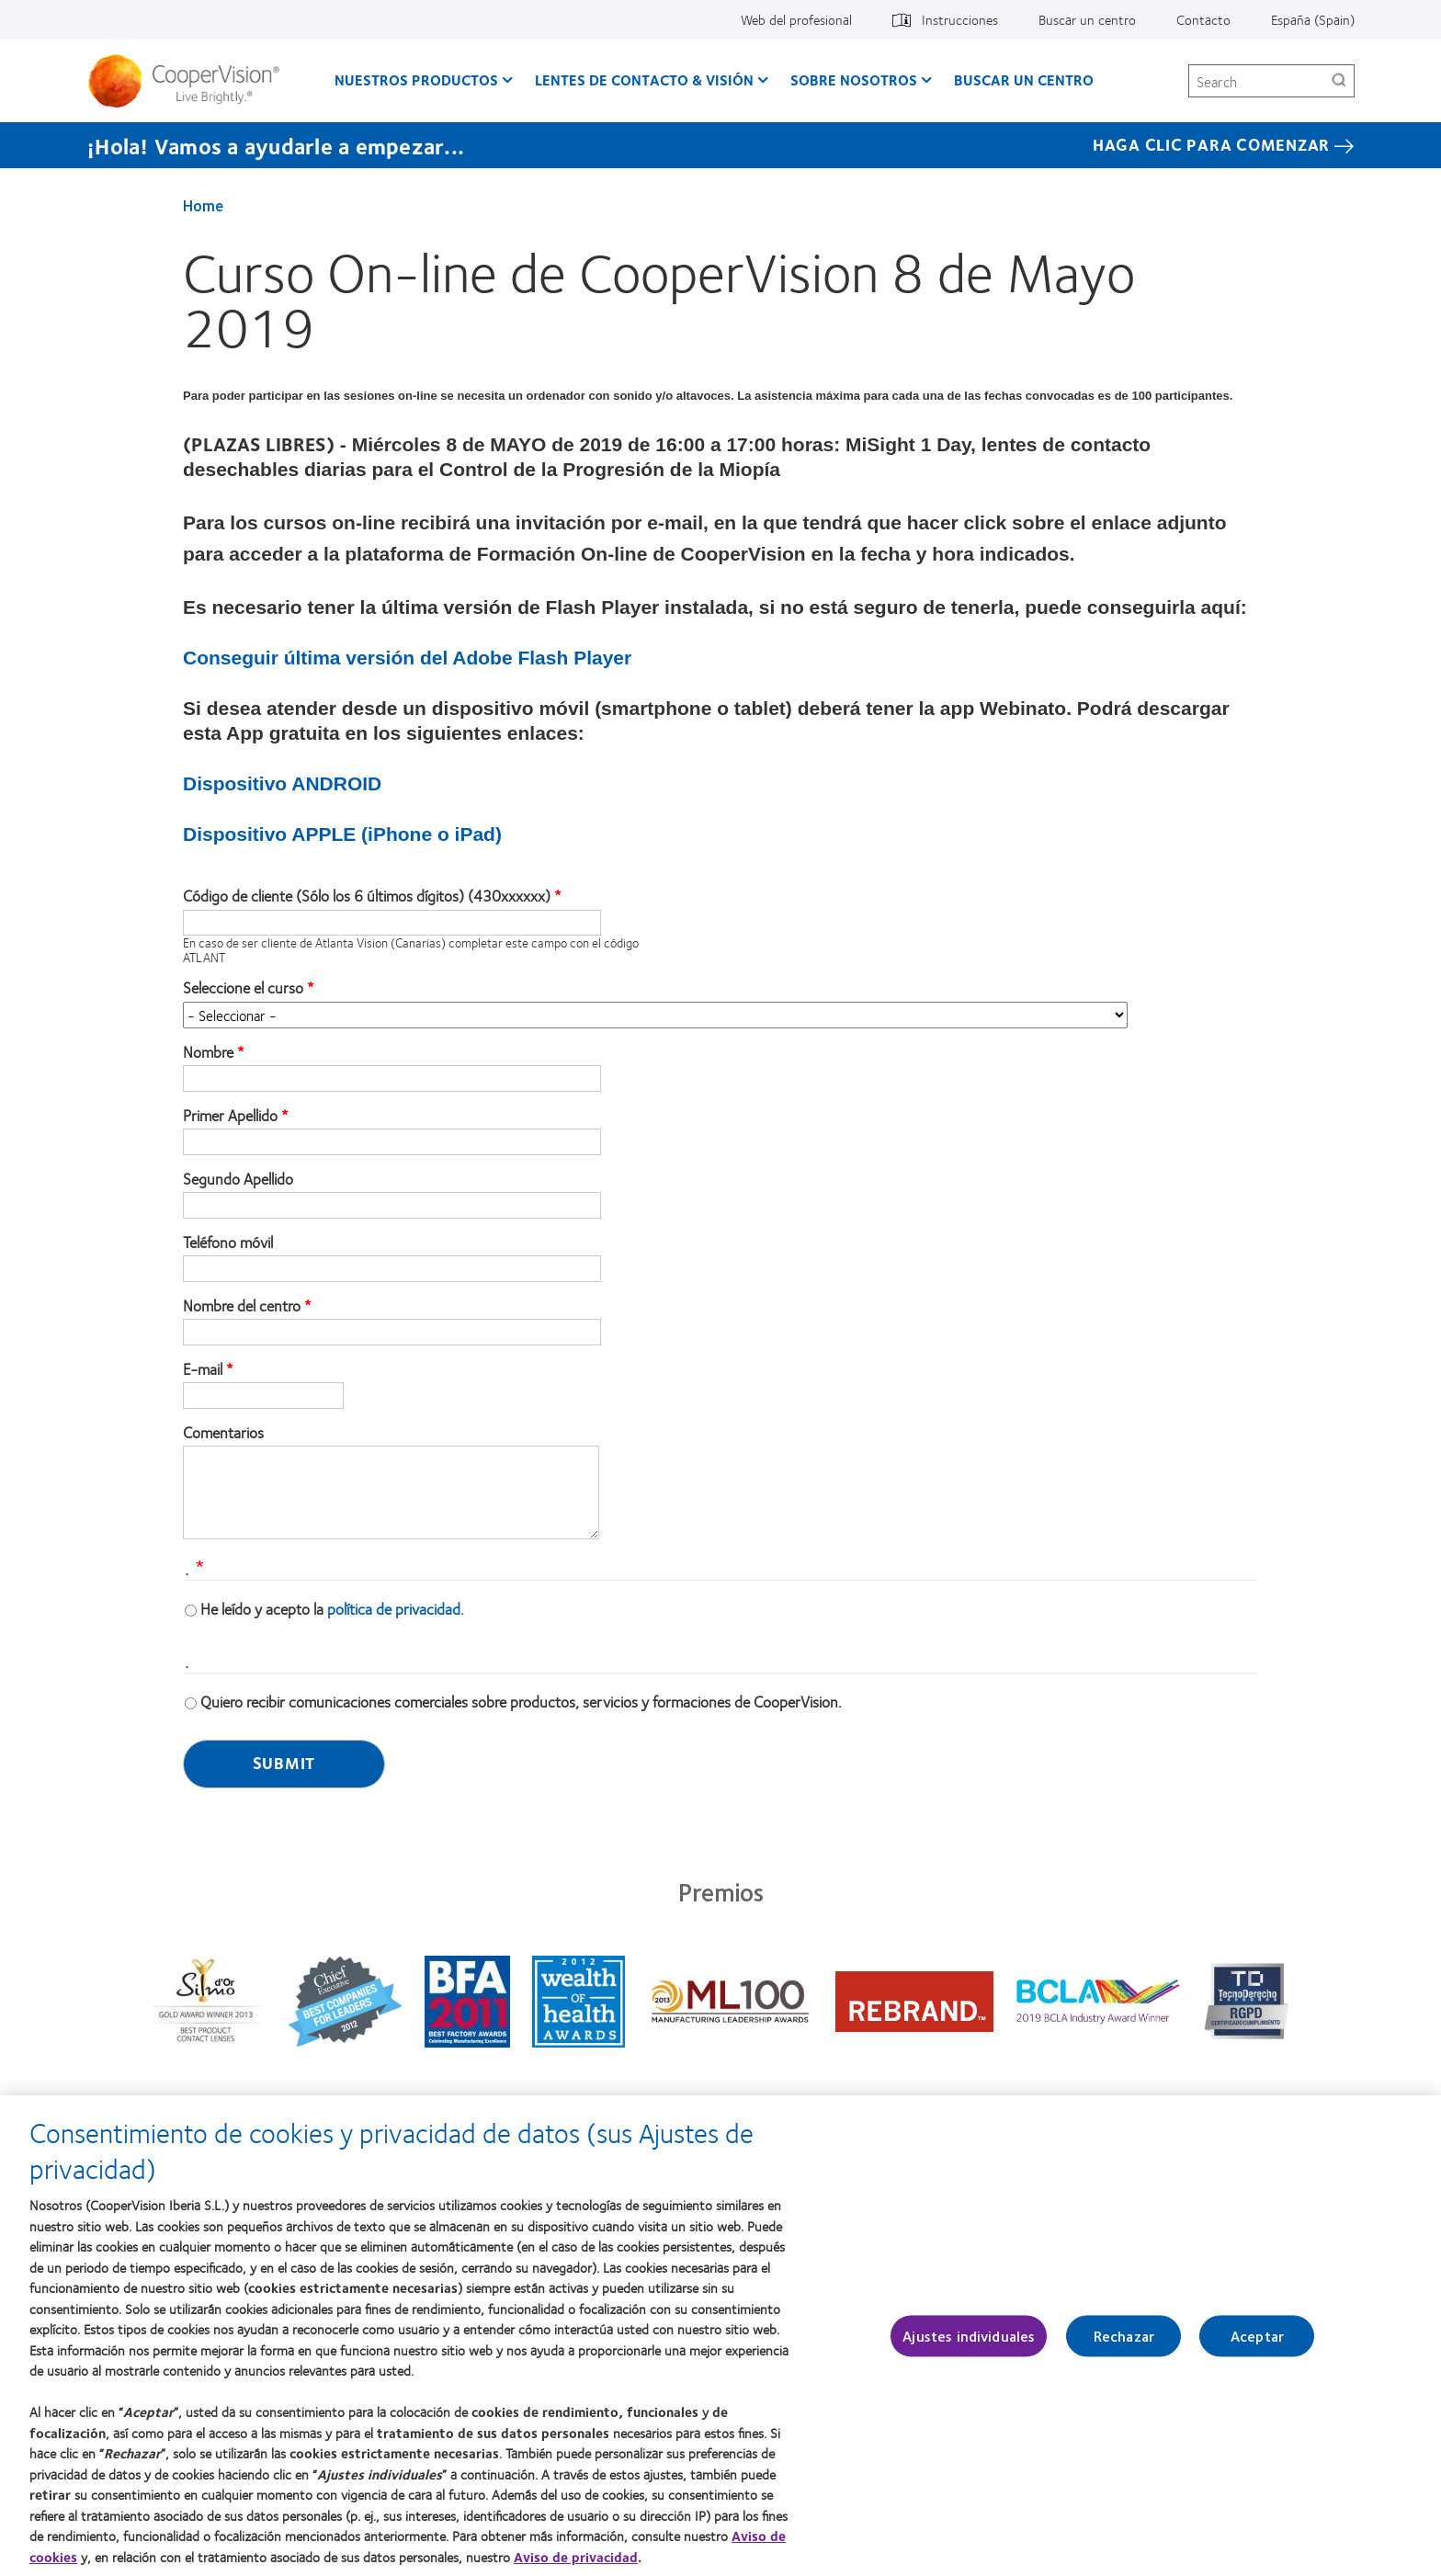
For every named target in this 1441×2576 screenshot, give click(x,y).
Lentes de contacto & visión (644, 79)
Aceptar (1257, 2345)
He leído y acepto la (332, 1608)
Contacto (1203, 19)
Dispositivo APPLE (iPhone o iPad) (342, 834)
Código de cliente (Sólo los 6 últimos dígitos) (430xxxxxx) (366, 896)
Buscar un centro (1087, 19)
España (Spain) (1313, 19)
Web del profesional (796, 19)
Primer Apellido (230, 1115)
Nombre (208, 1052)
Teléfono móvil (228, 1242)
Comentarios (223, 1433)
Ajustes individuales (968, 2345)
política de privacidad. (395, 1608)
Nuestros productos (416, 79)
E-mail (202, 1369)
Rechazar (1124, 2345)
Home (203, 205)
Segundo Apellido (238, 1179)
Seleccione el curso (243, 988)
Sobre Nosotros (853, 79)
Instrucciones (960, 19)
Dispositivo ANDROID (282, 783)
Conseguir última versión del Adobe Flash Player (407, 657)
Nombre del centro (242, 1306)
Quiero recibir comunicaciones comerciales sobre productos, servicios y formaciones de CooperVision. (521, 1701)
